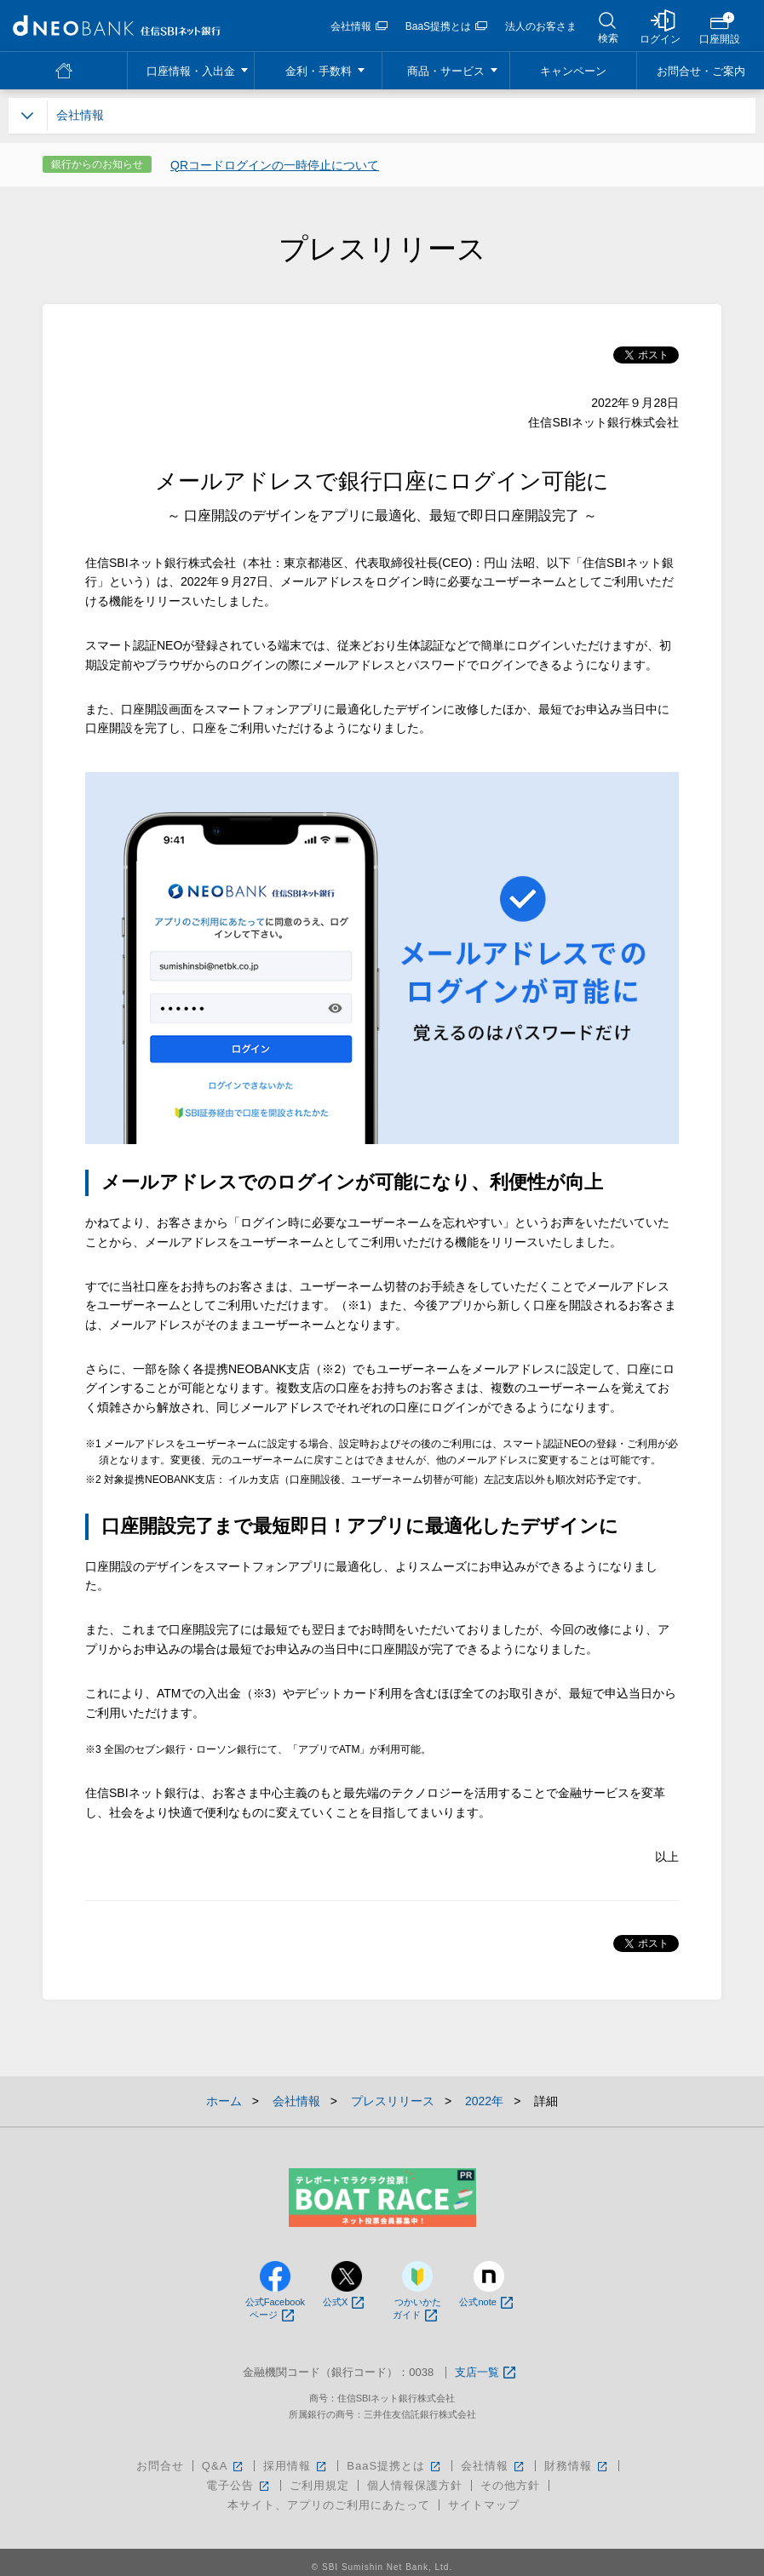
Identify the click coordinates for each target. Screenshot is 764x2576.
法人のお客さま (541, 26)
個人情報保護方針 (414, 2485)
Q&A (223, 2465)
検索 (608, 38)
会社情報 (359, 26)
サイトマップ (484, 2504)
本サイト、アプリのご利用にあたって (328, 2504)
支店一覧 (485, 2373)
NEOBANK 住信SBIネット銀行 (116, 25)
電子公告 (239, 2485)
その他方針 (510, 2485)
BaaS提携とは (446, 26)
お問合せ (160, 2465)
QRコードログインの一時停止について (274, 165)
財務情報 (577, 2465)
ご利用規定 (319, 2485)
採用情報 (296, 2465)
